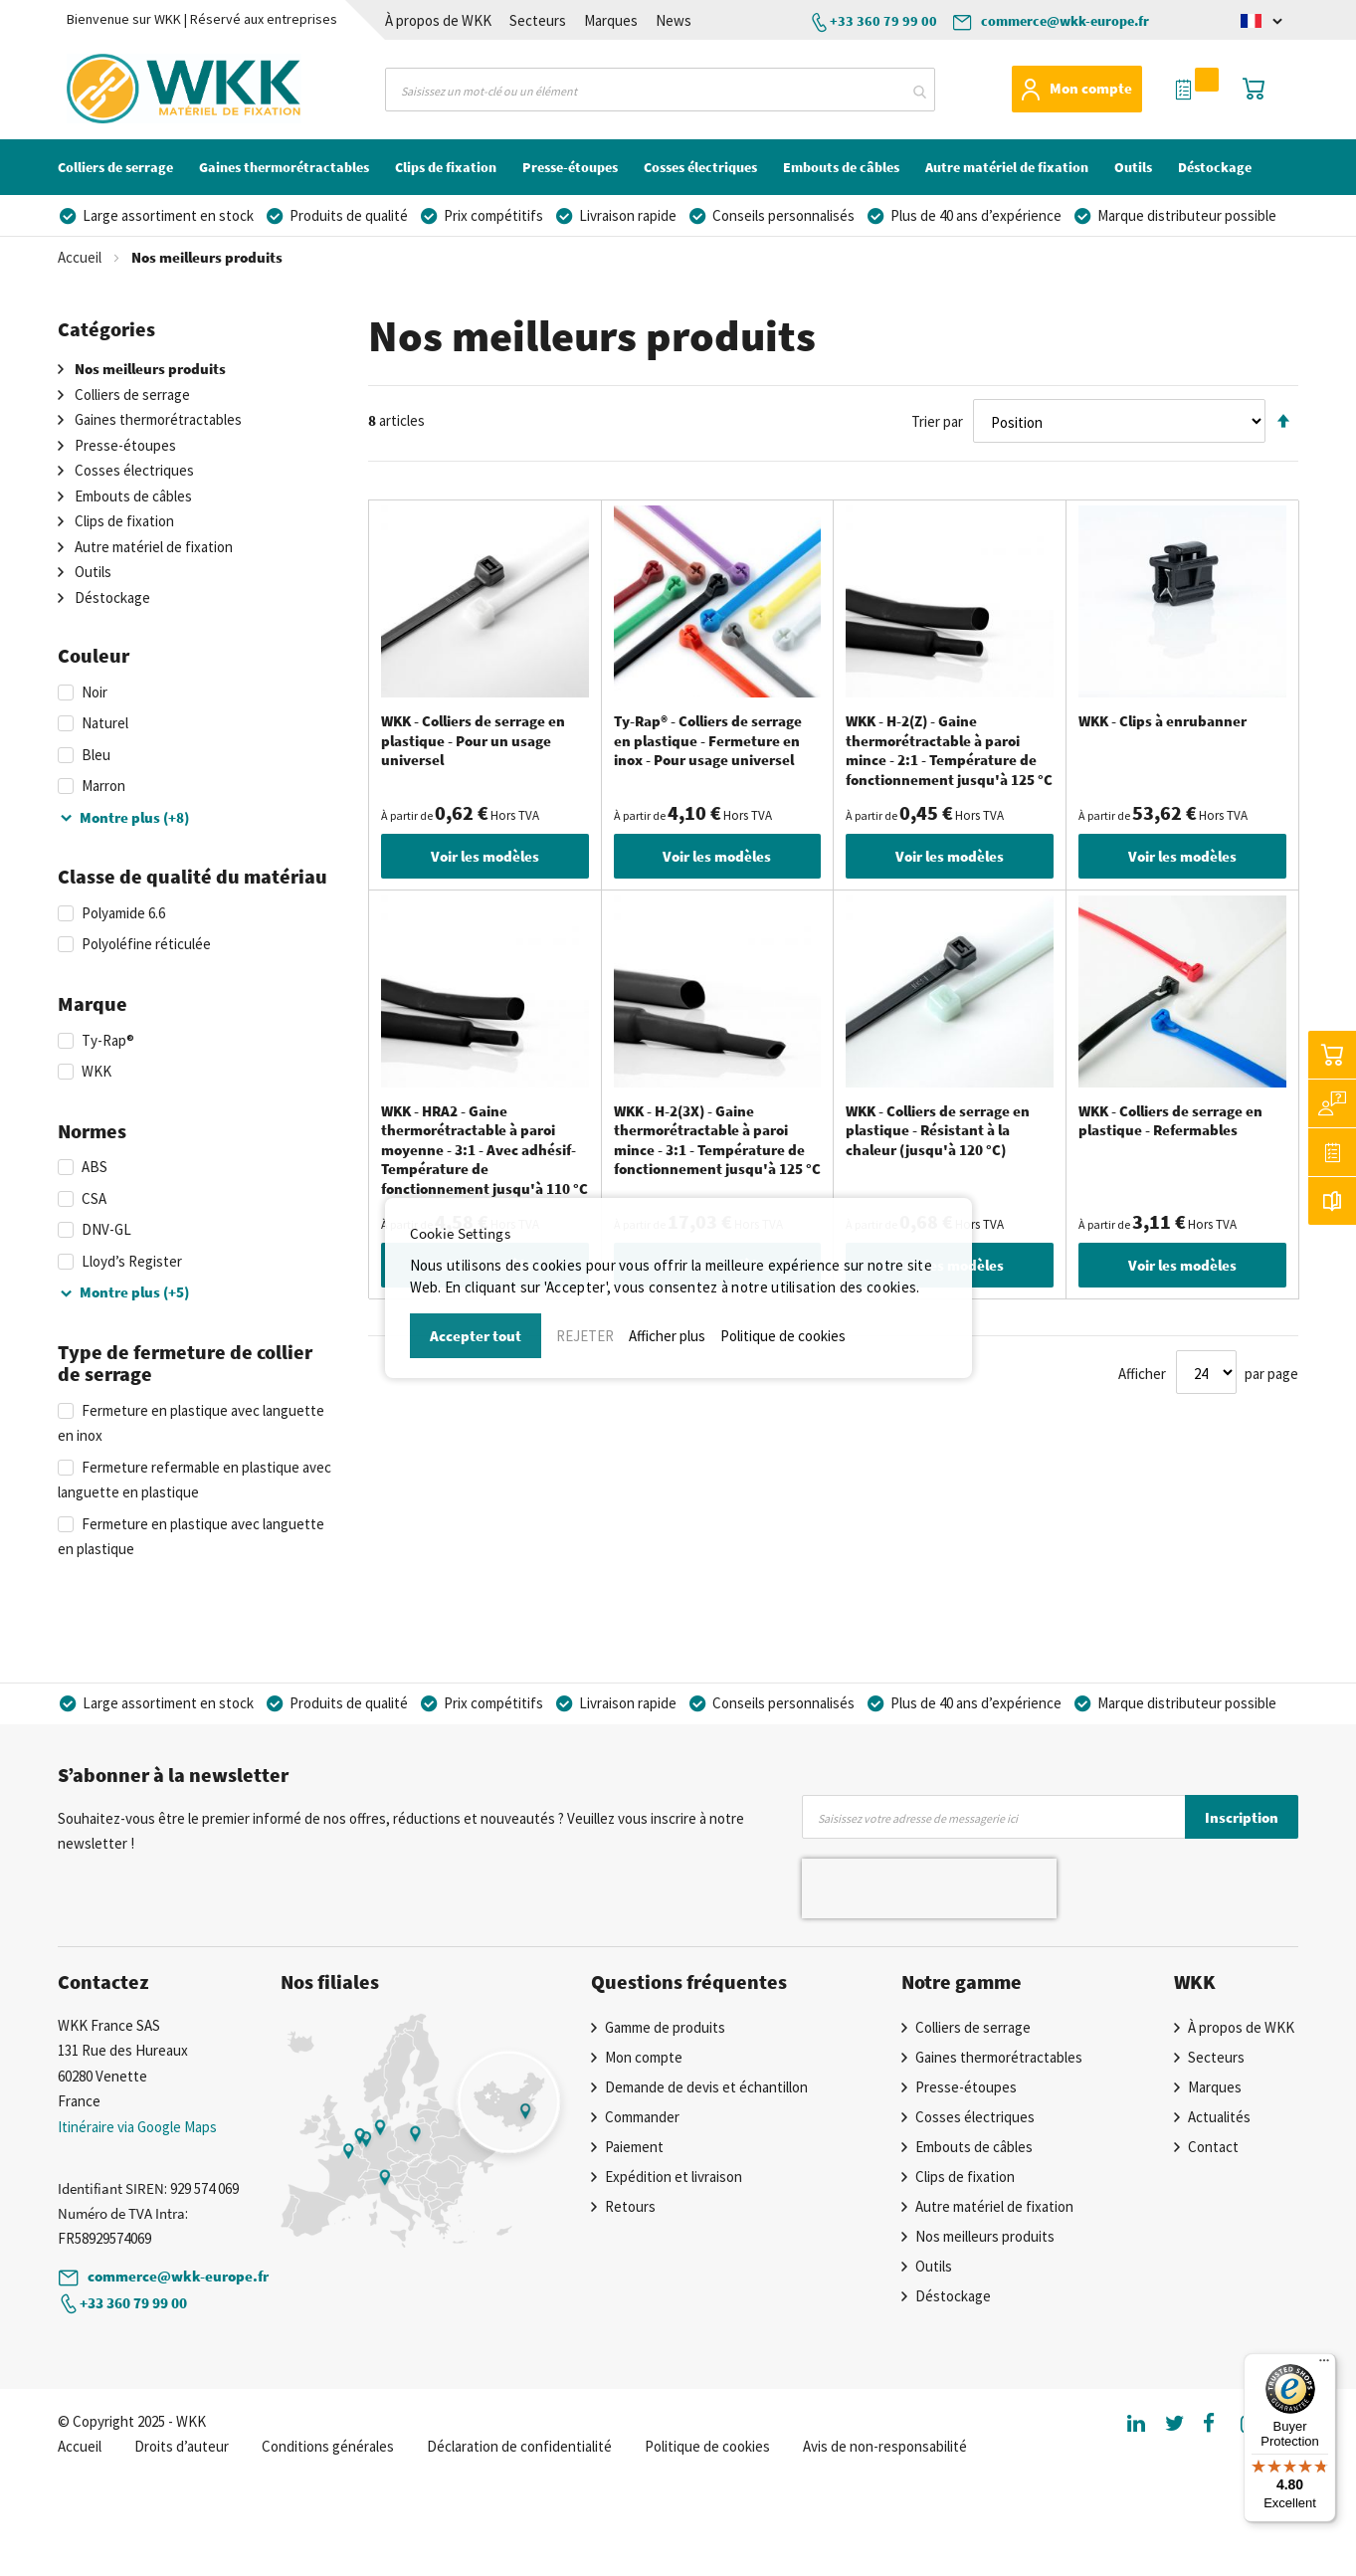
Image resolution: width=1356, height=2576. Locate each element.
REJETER (585, 1335)
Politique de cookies (783, 1335)
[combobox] (660, 89)
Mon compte (1091, 88)
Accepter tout (475, 1335)
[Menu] (1324, 2365)
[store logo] (146, 88)
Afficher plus (667, 1335)
